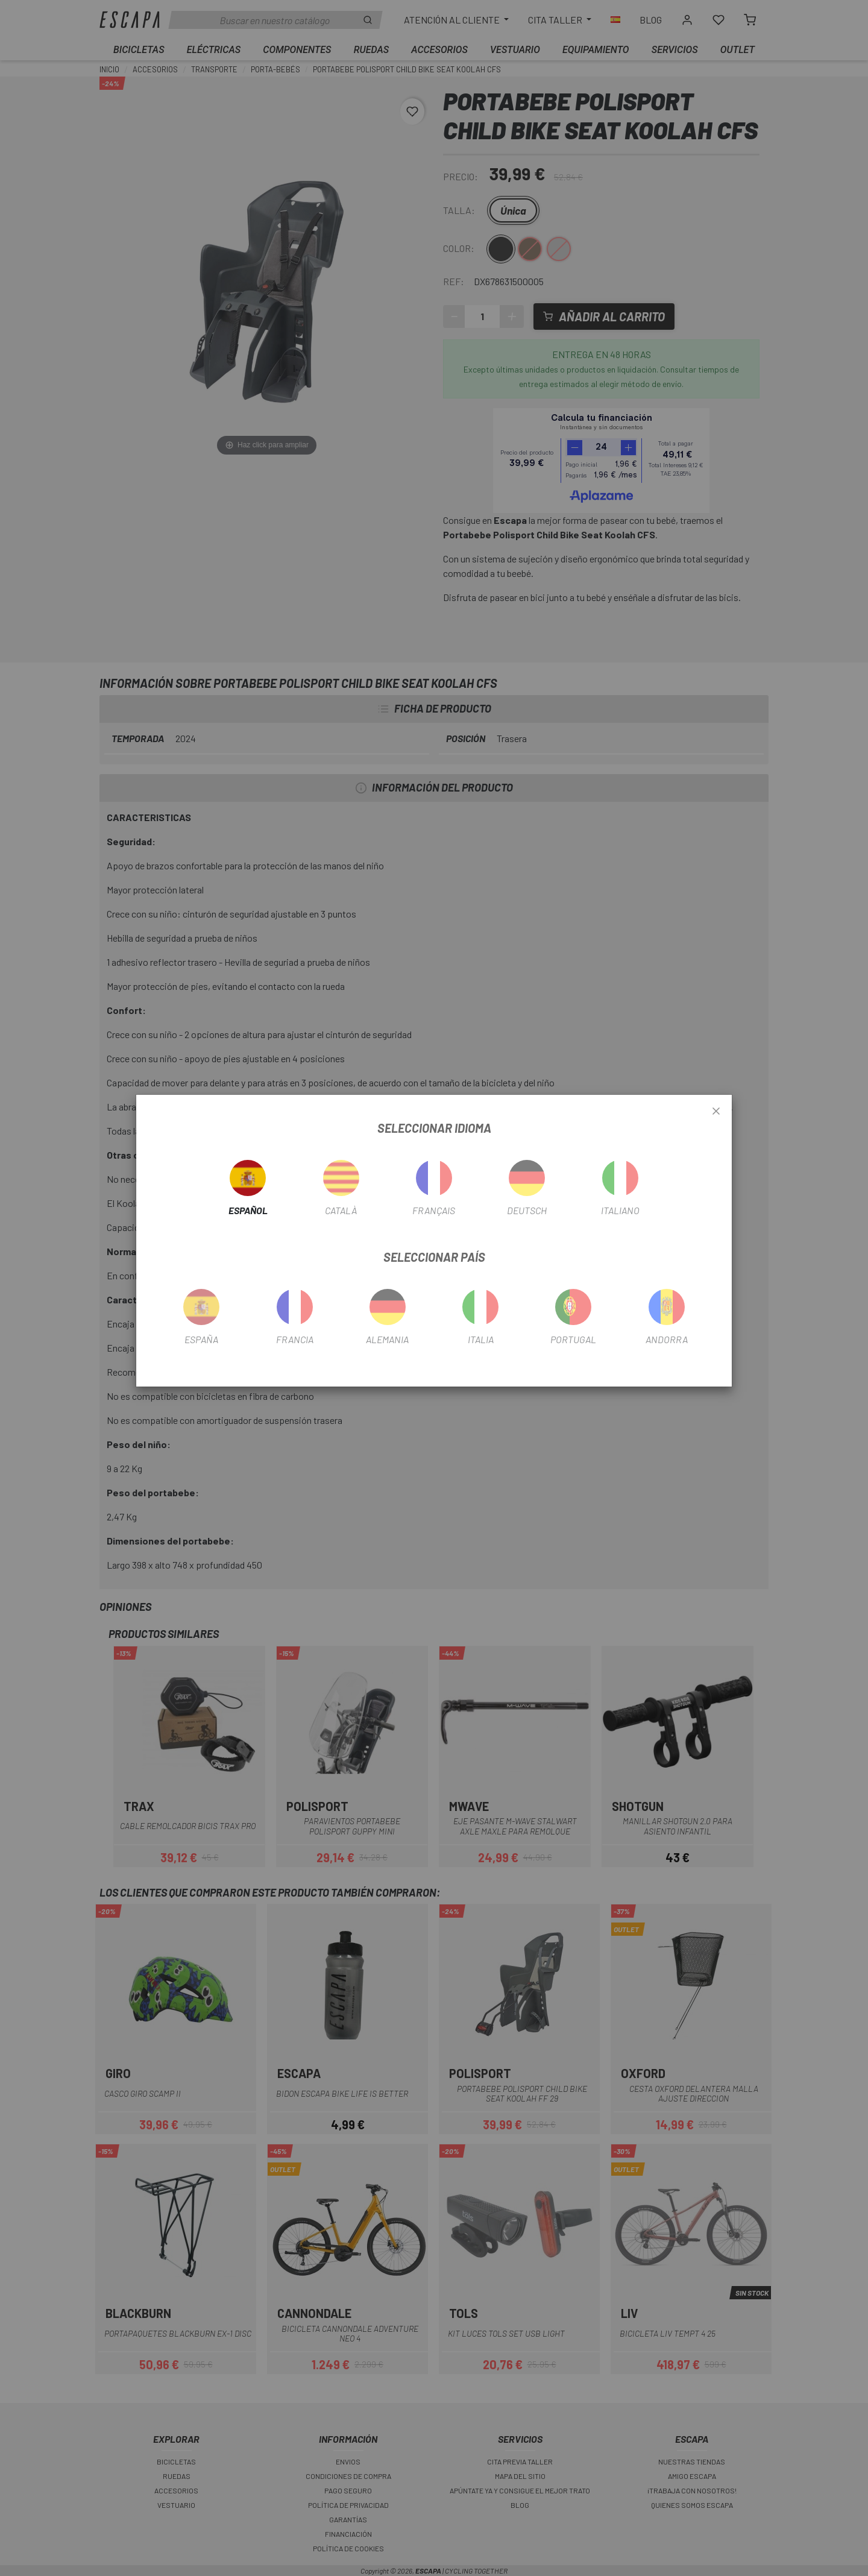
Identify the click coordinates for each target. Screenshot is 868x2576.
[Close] (716, 1111)
